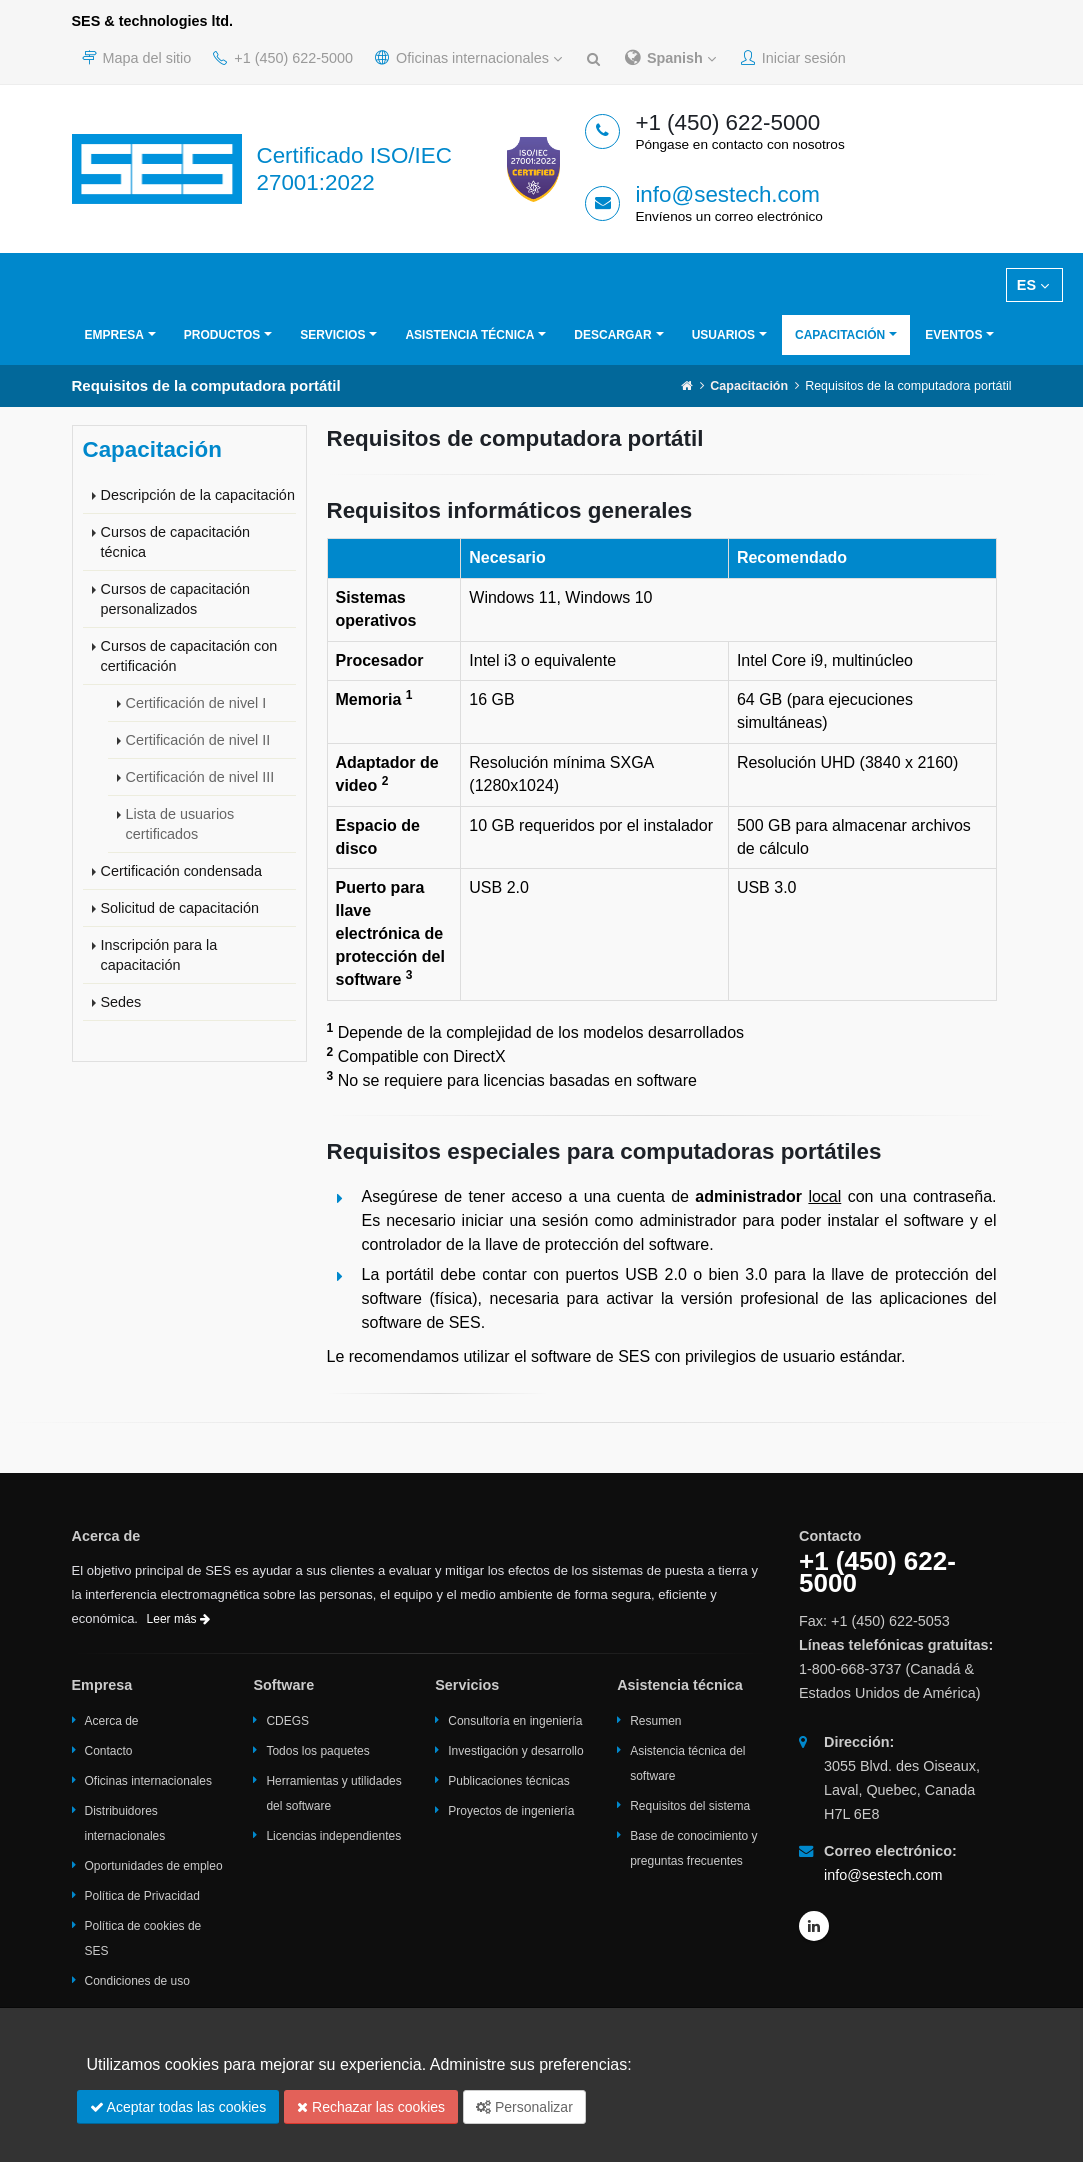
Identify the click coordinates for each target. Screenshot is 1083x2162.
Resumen (655, 1721)
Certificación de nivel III (200, 777)
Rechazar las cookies (371, 2107)
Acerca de (112, 1721)
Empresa (114, 335)
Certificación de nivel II (198, 740)
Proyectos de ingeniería (511, 1811)
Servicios (332, 335)
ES (1033, 285)
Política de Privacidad (142, 1896)
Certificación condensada (182, 871)
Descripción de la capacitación (198, 495)
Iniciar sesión (793, 58)
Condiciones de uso (137, 1981)
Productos (222, 335)
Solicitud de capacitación (180, 908)
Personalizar (524, 2107)
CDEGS (287, 1721)
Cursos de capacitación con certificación (189, 656)
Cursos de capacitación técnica (176, 542)
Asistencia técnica (469, 335)
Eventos (953, 335)
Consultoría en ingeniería (515, 1721)
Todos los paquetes (317, 1751)
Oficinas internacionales (468, 58)
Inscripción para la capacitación (159, 955)
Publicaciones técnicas (508, 1781)
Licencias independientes (333, 1836)
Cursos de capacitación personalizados (176, 599)
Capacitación (840, 335)
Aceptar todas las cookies (178, 2107)
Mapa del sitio (137, 58)
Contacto (109, 1751)
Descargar (612, 335)
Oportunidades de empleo (154, 1866)
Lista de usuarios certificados (180, 824)
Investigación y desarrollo (515, 1751)
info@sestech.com (727, 194)
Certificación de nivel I (196, 703)
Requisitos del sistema (690, 1806)
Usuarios (723, 335)
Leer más (178, 1619)
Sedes (121, 1002)
